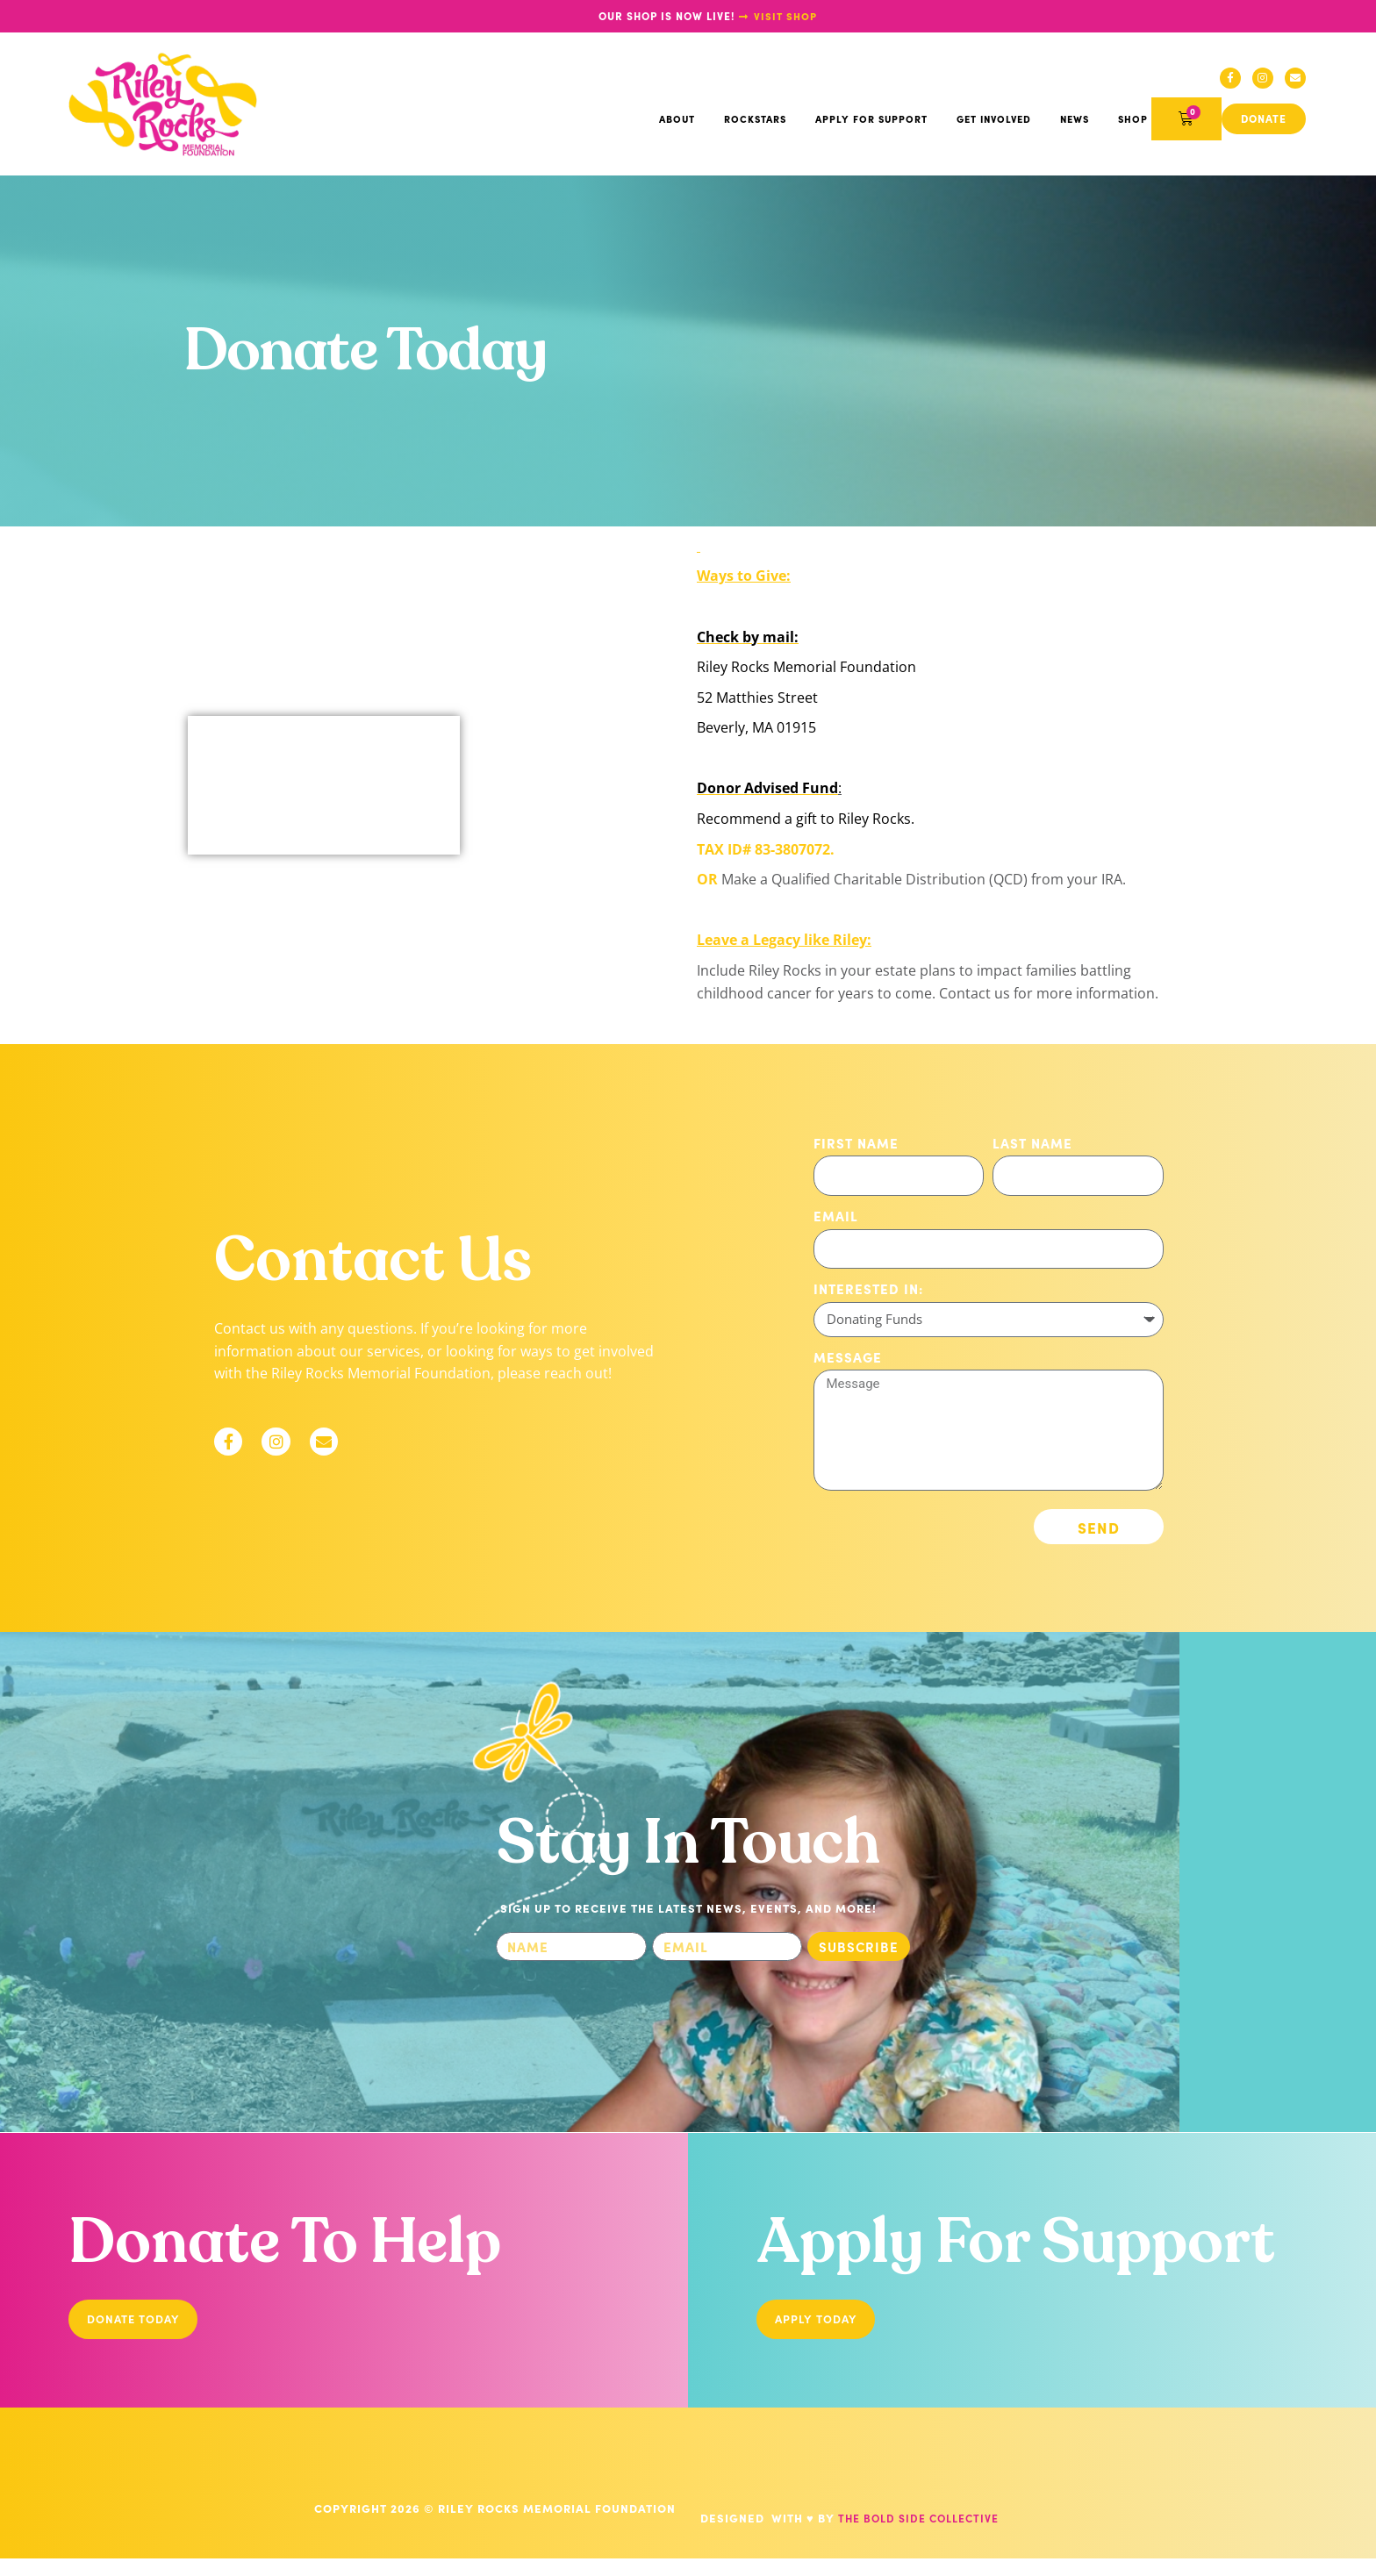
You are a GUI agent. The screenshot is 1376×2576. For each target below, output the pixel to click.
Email (835, 1220)
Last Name (1032, 1147)
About (677, 124)
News (1074, 124)
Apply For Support (871, 124)
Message (847, 1361)
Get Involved (994, 124)
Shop (1133, 124)
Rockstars (755, 124)
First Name (856, 1147)
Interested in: (868, 1293)
